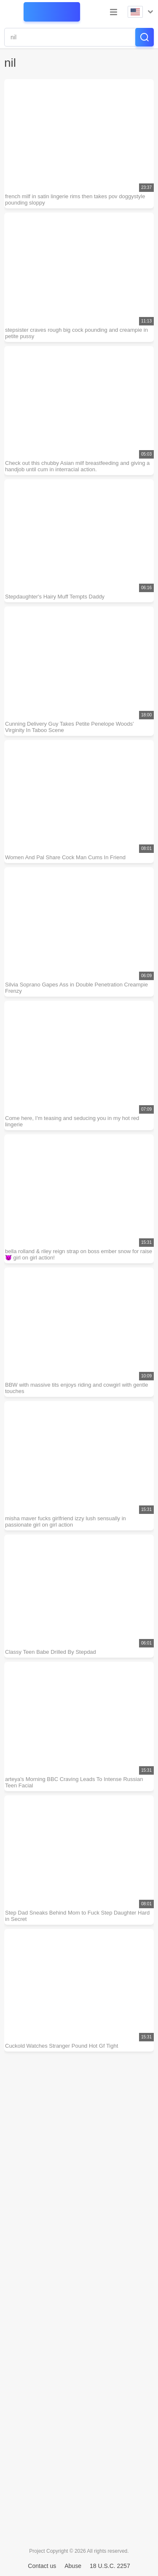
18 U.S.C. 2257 (110, 2565)
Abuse (72, 2565)
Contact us (42, 2565)
